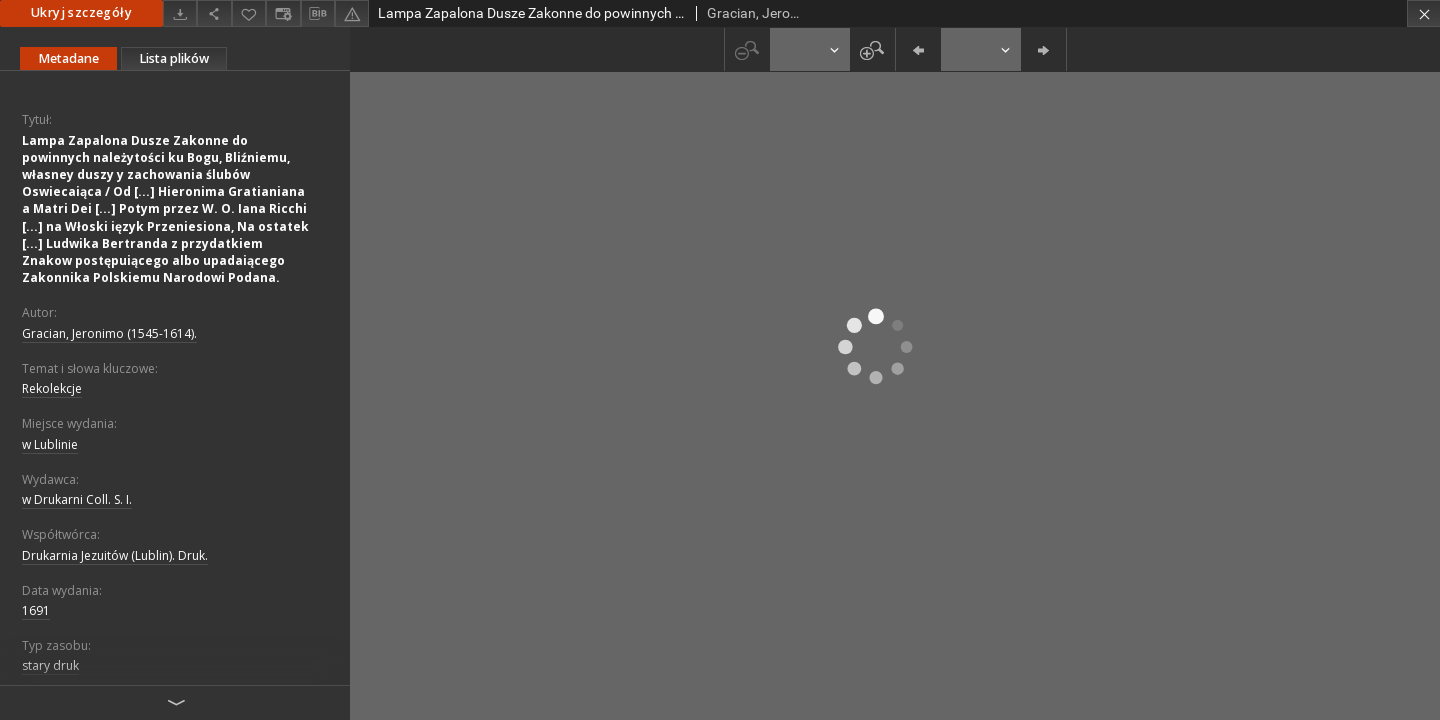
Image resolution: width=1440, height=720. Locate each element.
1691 (36, 610)
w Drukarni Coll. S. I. (77, 499)
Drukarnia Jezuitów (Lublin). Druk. (115, 555)
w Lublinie (50, 444)
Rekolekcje (52, 388)
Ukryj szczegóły (81, 12)
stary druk (50, 665)
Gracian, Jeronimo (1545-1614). (109, 333)
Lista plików (174, 58)
